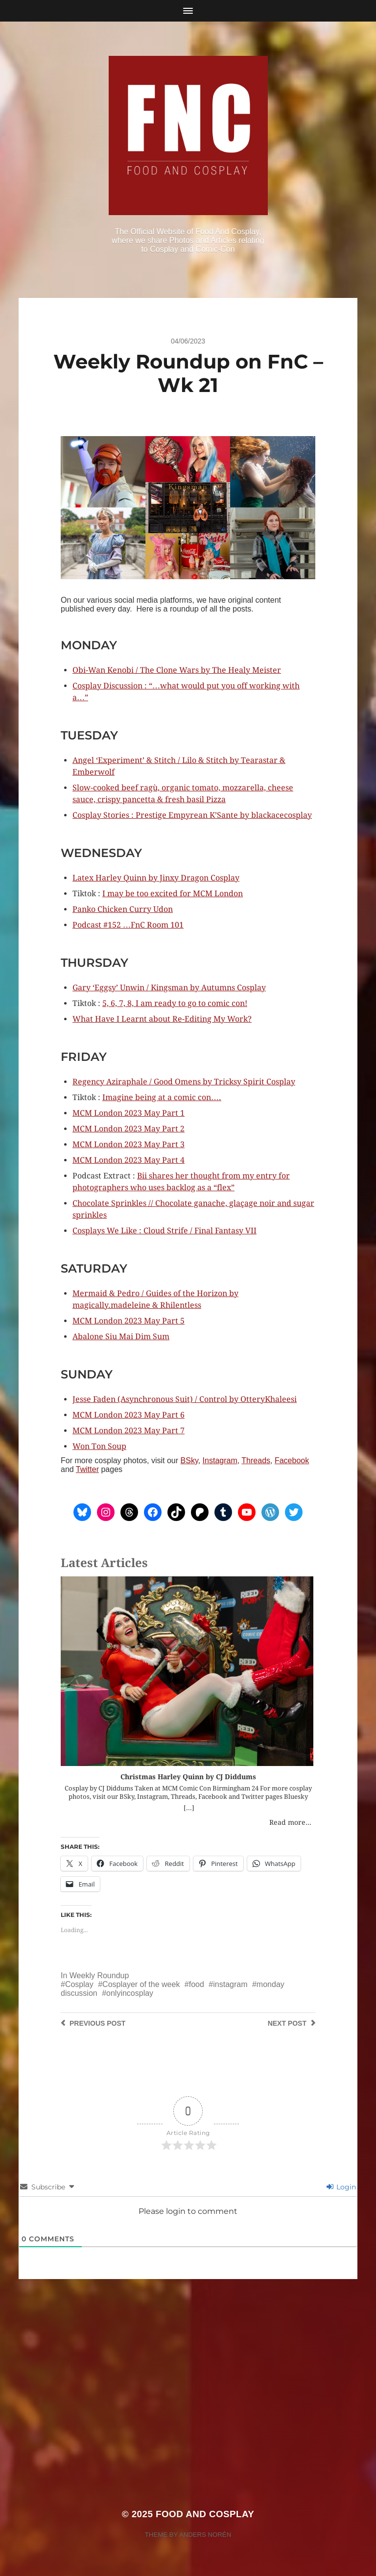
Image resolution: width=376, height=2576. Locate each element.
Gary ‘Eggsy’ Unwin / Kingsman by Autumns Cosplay (169, 987)
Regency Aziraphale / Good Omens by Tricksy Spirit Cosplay (183, 1081)
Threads (255, 1460)
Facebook (292, 1460)
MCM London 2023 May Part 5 (128, 1320)
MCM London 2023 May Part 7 (128, 1430)
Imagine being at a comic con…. (161, 1097)
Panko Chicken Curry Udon (122, 909)
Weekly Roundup (99, 1975)
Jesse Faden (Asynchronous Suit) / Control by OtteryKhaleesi (184, 1399)
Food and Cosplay (205, 2514)
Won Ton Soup (99, 1446)
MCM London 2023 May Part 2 (128, 1128)
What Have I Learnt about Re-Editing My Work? (162, 1019)
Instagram (220, 1460)
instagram (230, 1984)
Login (341, 2187)
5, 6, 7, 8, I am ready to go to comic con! (174, 1003)
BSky (189, 1460)
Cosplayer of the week (141, 1984)
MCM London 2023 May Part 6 (128, 1415)
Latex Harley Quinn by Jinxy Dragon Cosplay (155, 878)
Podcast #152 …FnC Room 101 (128, 925)
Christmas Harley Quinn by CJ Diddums (188, 1777)
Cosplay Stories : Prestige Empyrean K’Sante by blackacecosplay (192, 815)
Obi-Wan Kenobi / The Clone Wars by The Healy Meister (176, 670)
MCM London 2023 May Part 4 (128, 1160)
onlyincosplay (129, 1993)
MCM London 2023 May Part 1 (128, 1113)
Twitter (87, 1469)
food (196, 1984)
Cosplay (79, 1984)
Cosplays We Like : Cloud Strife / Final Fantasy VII (164, 1230)
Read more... (290, 1822)
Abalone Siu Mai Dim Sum (120, 1336)
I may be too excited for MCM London (172, 893)
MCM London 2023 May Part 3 (128, 1144)
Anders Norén (205, 2534)
